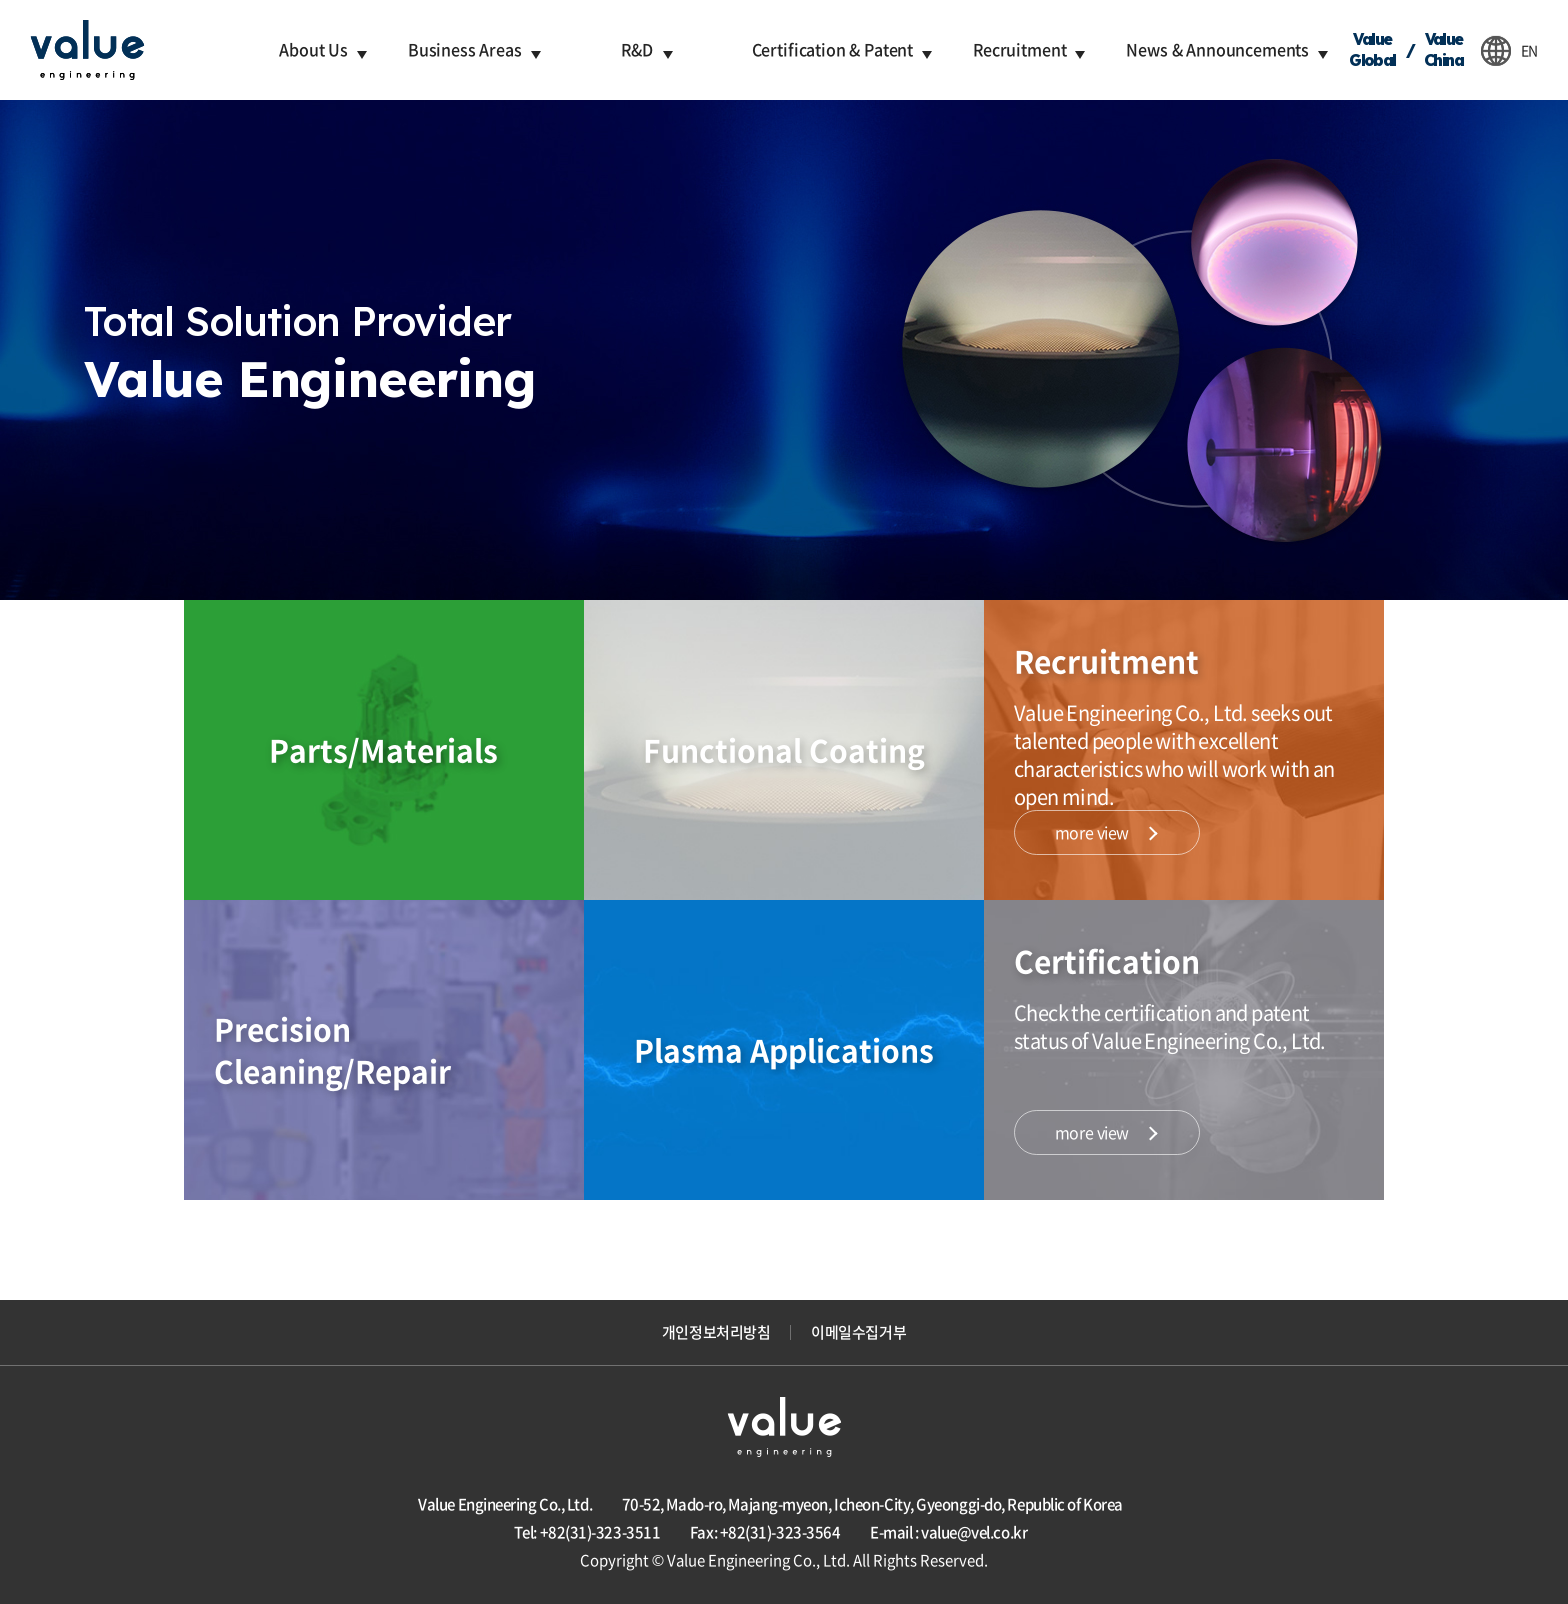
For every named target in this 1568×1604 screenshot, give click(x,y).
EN (1529, 50)
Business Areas (465, 49)
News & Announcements (1217, 49)
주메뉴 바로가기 (0, 0)
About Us (313, 49)
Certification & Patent (832, 49)
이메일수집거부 (858, 1332)
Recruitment (1019, 49)
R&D (637, 49)
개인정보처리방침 (716, 1332)
